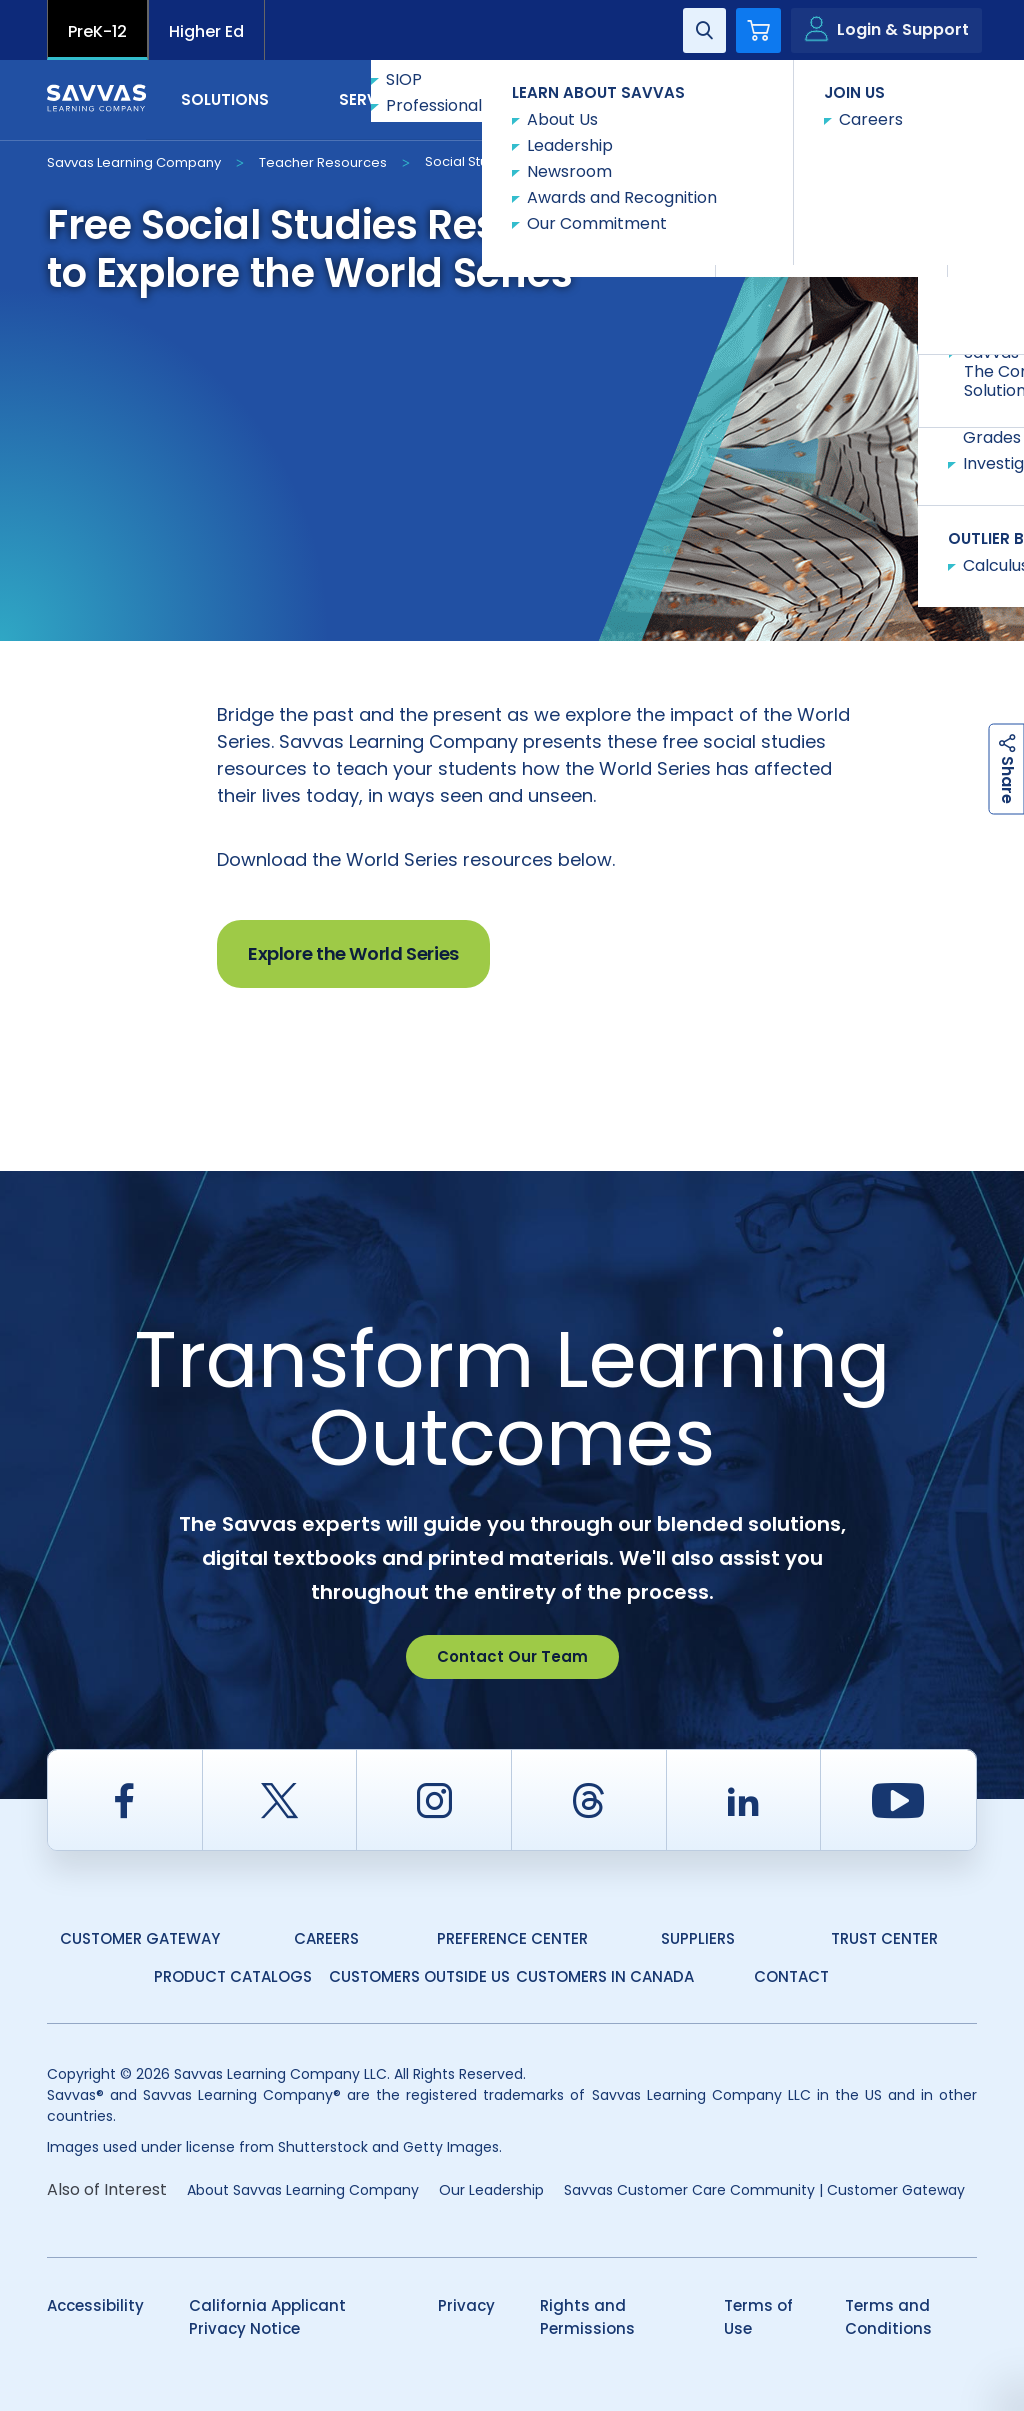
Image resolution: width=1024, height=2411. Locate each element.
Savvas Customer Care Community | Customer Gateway (764, 2190)
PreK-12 (97, 31)
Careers (326, 1938)
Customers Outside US (419, 1976)
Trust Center (884, 1938)
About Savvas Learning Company (303, 2190)
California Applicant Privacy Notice (267, 2317)
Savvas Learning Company (134, 162)
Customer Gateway (140, 1938)
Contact (892, 98)
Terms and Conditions (888, 2317)
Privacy (466, 2305)
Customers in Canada (605, 1976)
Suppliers (698, 1938)
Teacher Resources (323, 162)
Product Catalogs (233, 1976)
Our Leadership (491, 2190)
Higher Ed (206, 31)
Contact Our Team (512, 1656)
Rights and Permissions (587, 2317)
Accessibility (95, 2305)
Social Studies (470, 161)
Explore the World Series (353, 953)
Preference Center (512, 1938)
